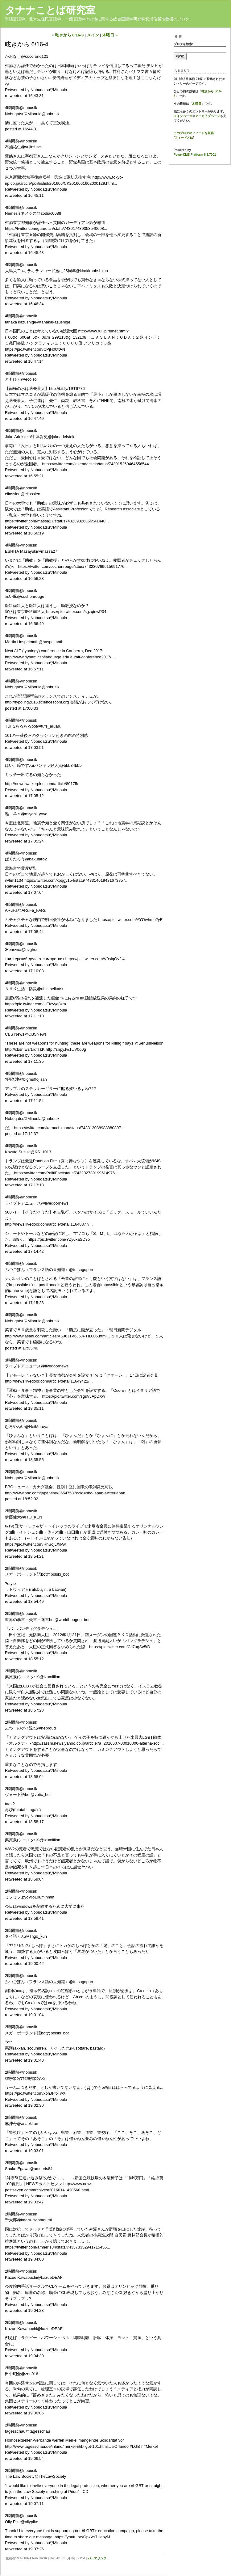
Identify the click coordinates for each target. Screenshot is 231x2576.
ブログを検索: (183, 44)
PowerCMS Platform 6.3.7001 (195, 154)
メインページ (183, 116)
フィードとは (184, 137)
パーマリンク (97, 2558)
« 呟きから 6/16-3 (68, 35)
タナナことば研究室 (50, 10)
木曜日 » (110, 35)
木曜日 (196, 103)
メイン (93, 35)
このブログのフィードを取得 (194, 133)
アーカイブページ (207, 116)
